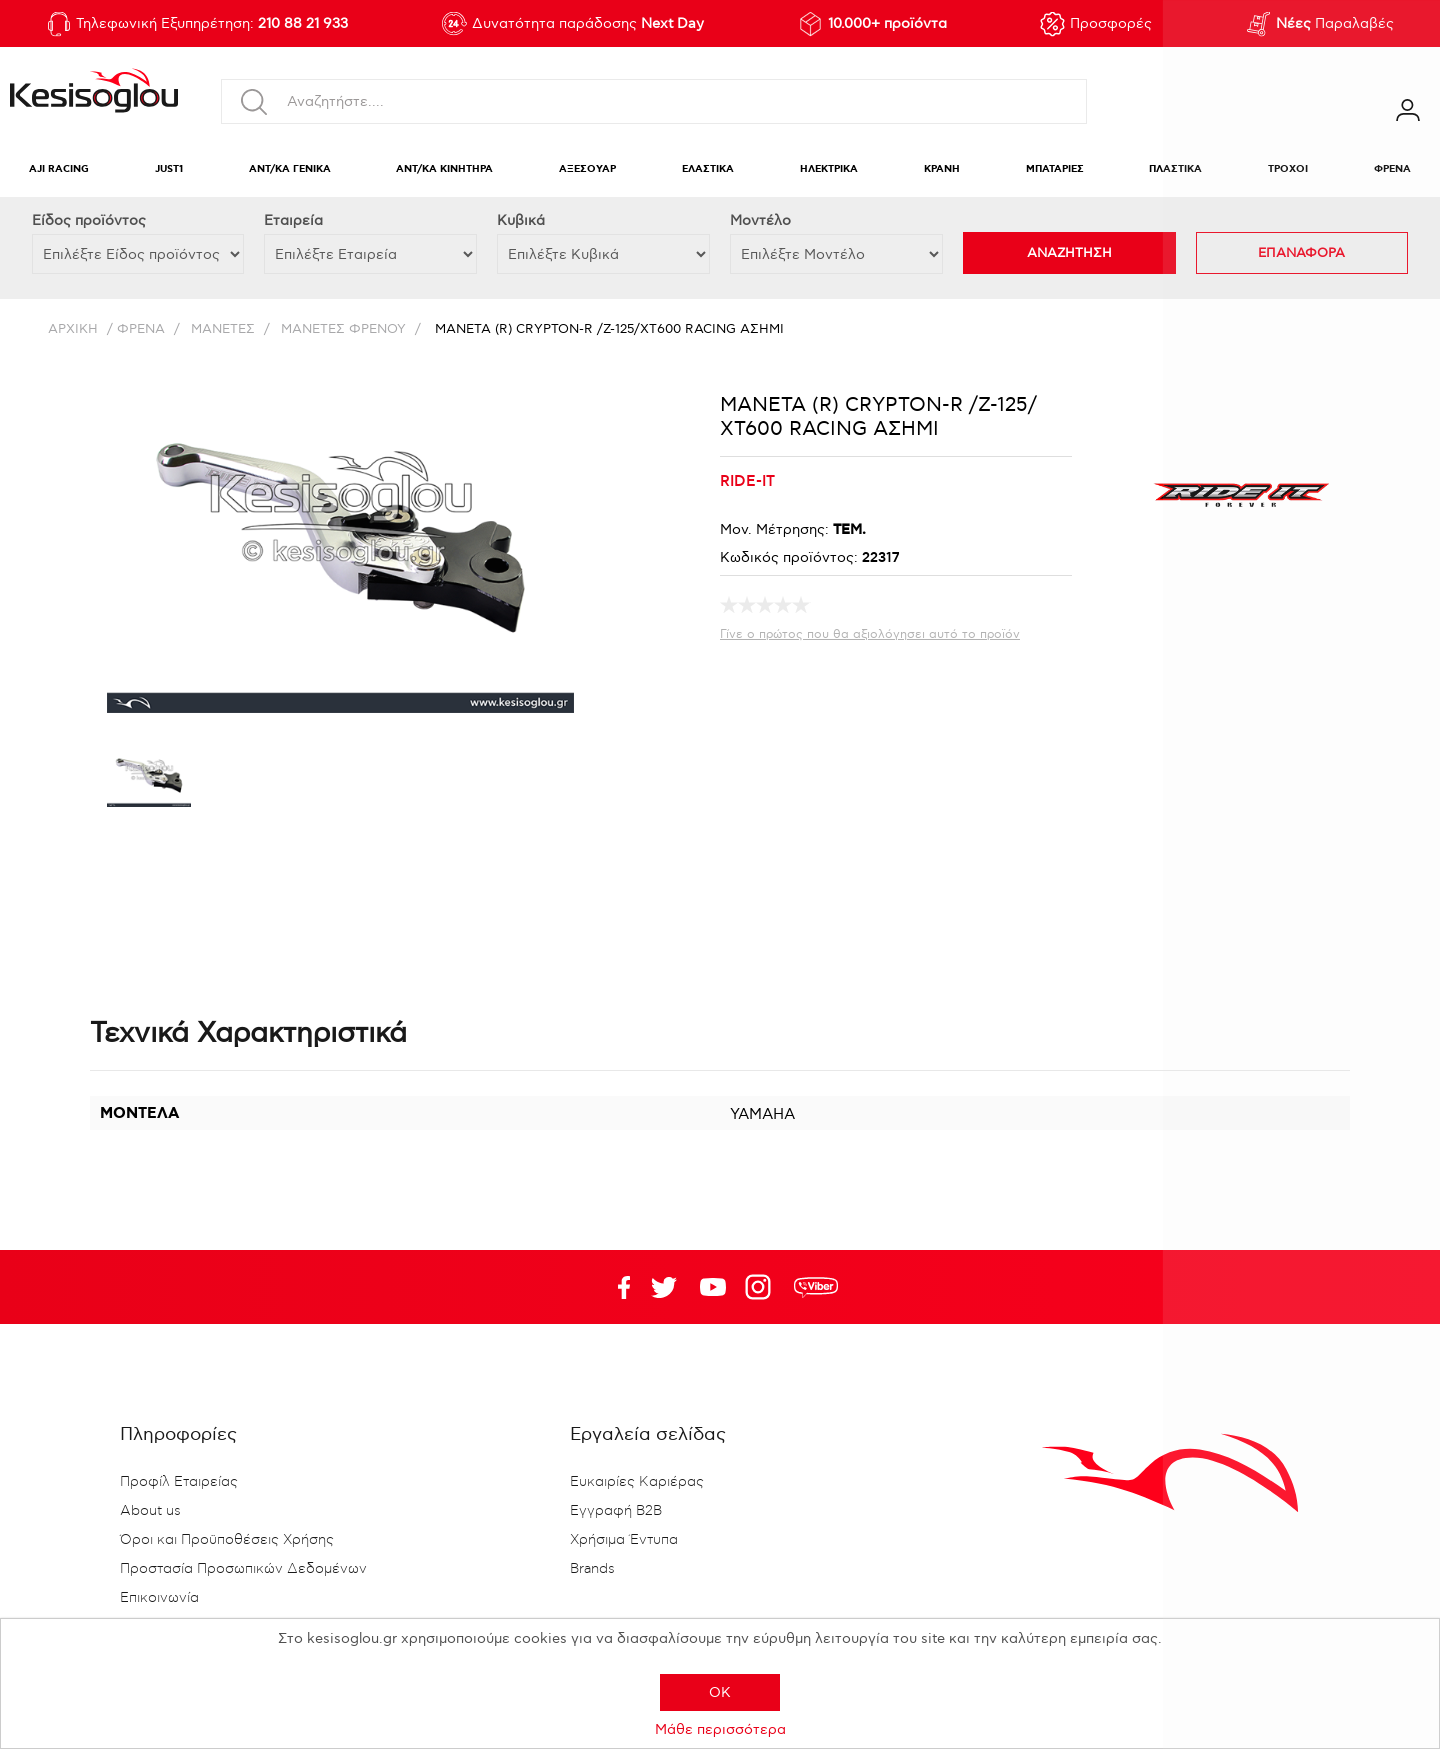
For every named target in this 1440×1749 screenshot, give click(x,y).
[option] (149, 780)
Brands (592, 1569)
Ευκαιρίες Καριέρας (637, 1482)
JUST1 (169, 169)
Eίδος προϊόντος (89, 220)
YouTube (664, 1287)
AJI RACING (59, 169)
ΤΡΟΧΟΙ (1288, 169)
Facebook (615, 1287)
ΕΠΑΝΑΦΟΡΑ (1301, 253)
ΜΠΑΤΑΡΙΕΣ (1055, 169)
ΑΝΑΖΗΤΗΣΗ (1069, 253)
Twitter (713, 1287)
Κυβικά (521, 220)
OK (720, 1692)
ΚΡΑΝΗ (942, 169)
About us (150, 1511)
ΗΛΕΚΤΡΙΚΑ (829, 169)
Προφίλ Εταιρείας (179, 1482)
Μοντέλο (760, 220)
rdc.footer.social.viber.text (816, 1287)
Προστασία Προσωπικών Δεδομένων (243, 1569)
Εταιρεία (293, 220)
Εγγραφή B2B (616, 1511)
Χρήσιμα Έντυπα (624, 1540)
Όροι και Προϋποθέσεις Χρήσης (227, 1540)
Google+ (762, 1287)
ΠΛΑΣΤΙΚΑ (1175, 169)
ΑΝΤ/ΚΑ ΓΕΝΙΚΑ (290, 169)
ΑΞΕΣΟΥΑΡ (587, 169)
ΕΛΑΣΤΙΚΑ (708, 169)
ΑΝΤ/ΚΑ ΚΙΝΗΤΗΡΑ (444, 169)
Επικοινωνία (159, 1598)
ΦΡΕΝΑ (1392, 169)
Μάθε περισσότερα (720, 1729)
